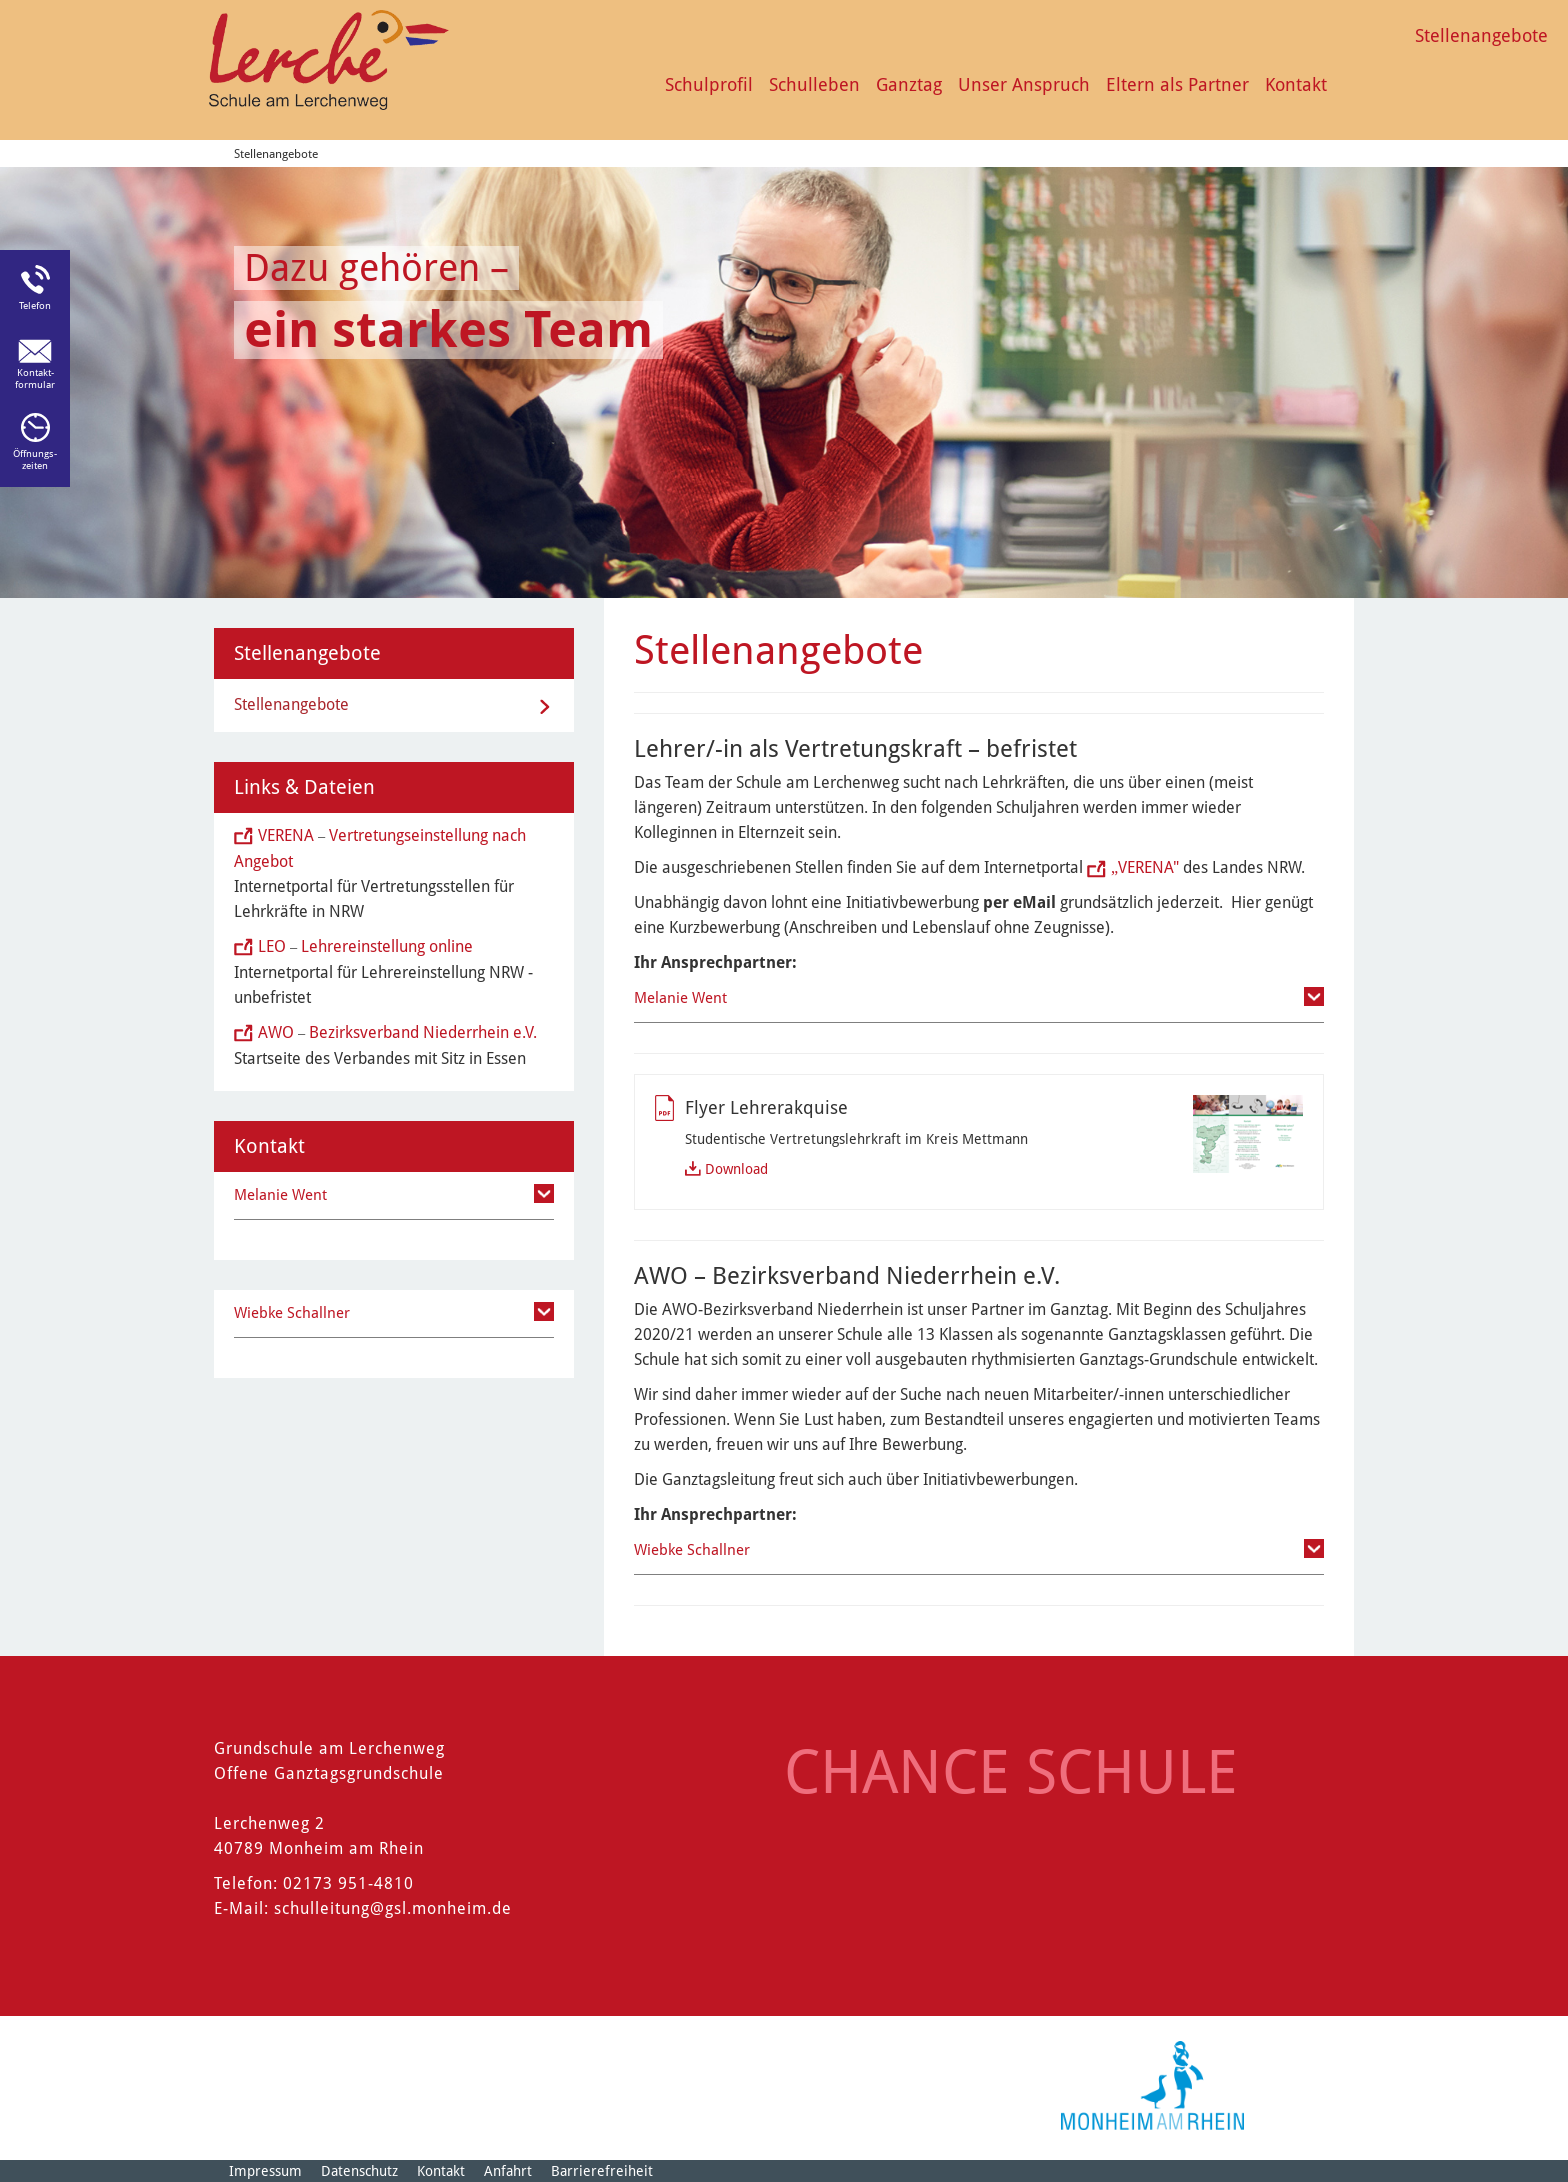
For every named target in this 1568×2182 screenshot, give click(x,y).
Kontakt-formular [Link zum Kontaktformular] (35, 378)
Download (736, 1169)
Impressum (265, 2171)
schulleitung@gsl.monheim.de (393, 1908)
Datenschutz (359, 2171)
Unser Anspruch (1024, 84)
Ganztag (909, 84)
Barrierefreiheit (602, 2171)
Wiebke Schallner (692, 1550)
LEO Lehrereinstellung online (365, 946)
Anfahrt (508, 2171)
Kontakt (1296, 84)
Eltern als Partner (1177, 84)
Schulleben (814, 84)
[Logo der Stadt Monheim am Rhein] (1152, 2085)
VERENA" (1145, 867)
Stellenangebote (1481, 35)
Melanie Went (680, 998)
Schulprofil (709, 84)
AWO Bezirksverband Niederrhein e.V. (397, 1032)
